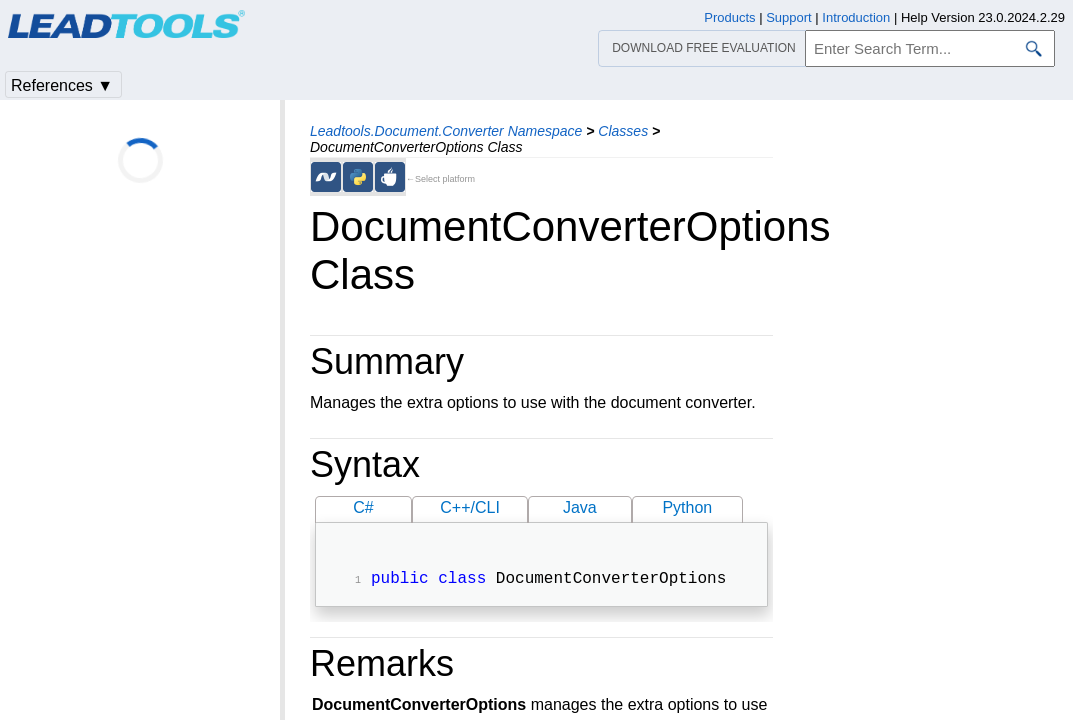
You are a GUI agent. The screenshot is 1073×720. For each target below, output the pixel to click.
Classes (623, 131)
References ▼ (62, 85)
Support (789, 17)
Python (687, 507)
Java (580, 507)
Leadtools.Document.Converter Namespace (446, 131)
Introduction (856, 17)
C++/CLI (470, 507)
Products (729, 17)
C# (363, 507)
